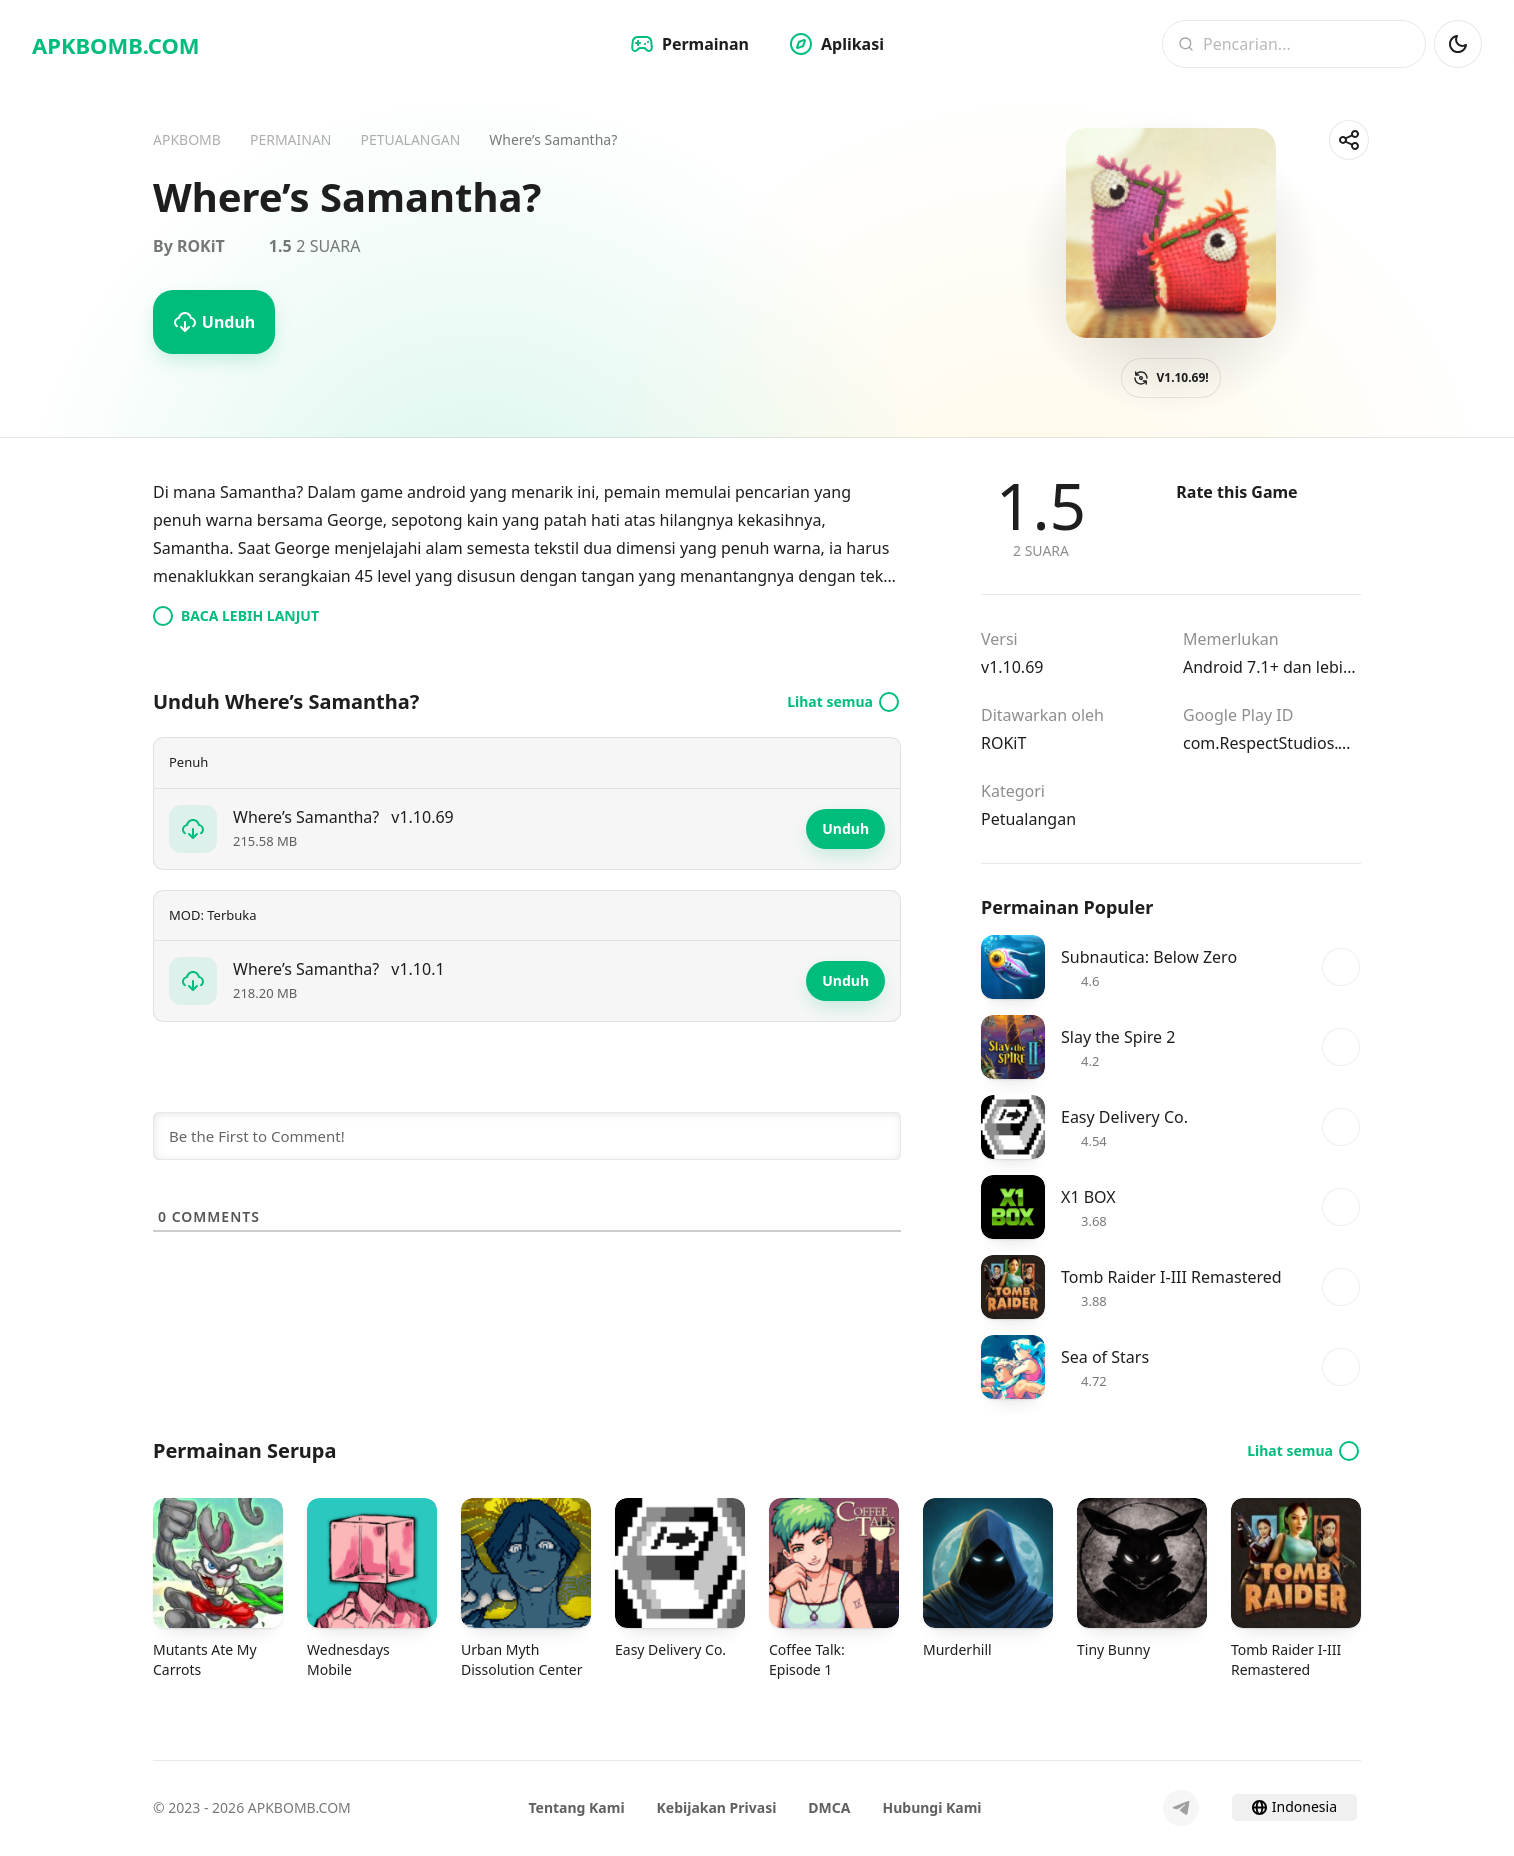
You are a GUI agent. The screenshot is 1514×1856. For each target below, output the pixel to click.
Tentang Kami (576, 1807)
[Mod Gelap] (1458, 44)
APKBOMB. (116, 45)
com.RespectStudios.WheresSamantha (1272, 743)
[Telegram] (1181, 1808)
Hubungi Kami (932, 1807)
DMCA (829, 1807)
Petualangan (1028, 819)
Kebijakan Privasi (717, 1807)
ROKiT (1003, 743)
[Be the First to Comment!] (527, 1136)
